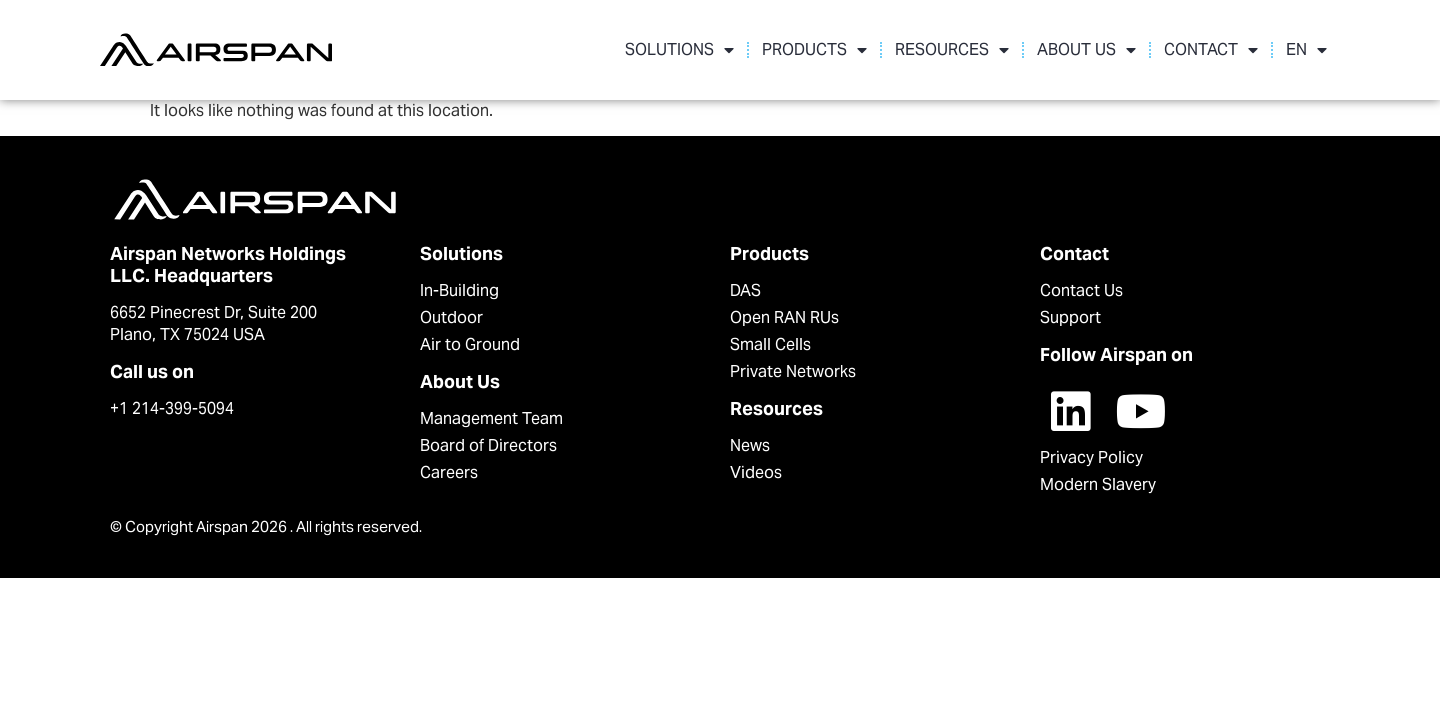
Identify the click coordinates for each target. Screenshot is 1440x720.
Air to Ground (470, 344)
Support (1070, 317)
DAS (745, 290)
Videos (756, 472)
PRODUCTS (814, 50)
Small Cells (770, 344)
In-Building (459, 290)
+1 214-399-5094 (172, 408)
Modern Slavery (1098, 484)
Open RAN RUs (784, 317)
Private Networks (793, 371)
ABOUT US (1086, 50)
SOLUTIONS (679, 50)
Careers (449, 472)
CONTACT (1211, 50)
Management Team (491, 418)
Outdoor (451, 317)
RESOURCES (952, 50)
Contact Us (1081, 290)
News (750, 445)
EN (1306, 50)
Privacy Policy (1091, 457)
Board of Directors (488, 445)
